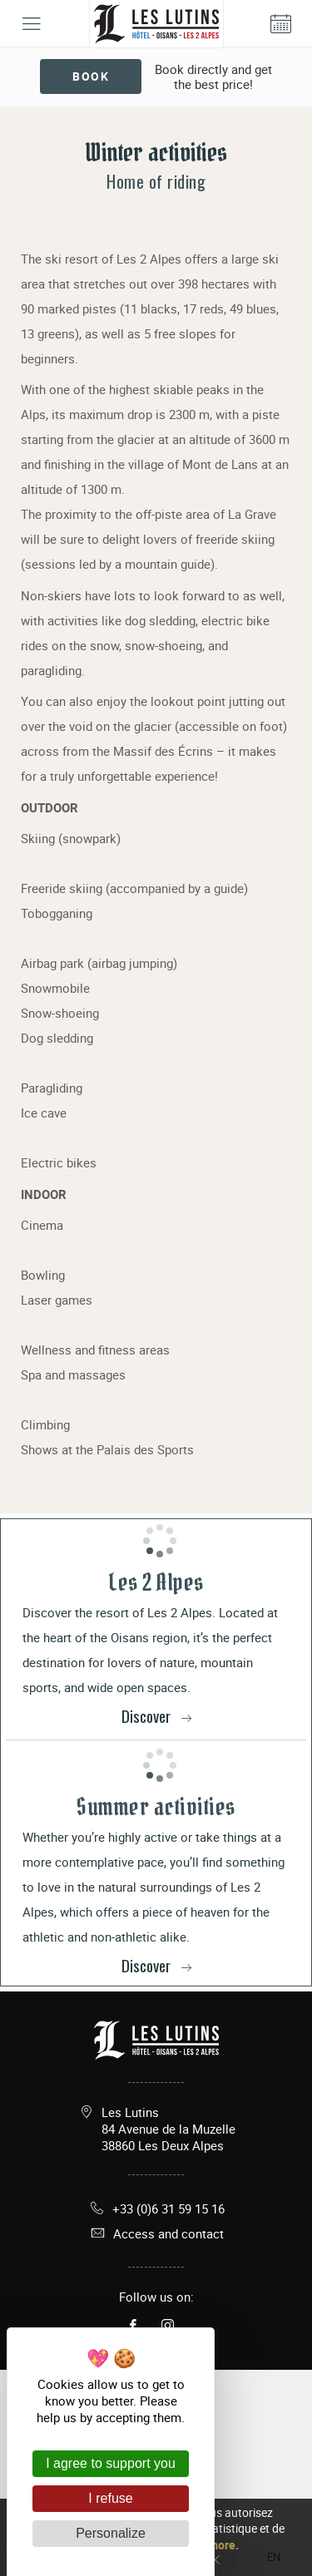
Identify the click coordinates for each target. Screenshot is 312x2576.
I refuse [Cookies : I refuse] (110, 2498)
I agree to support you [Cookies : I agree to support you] (111, 2463)
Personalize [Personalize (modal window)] (111, 2533)
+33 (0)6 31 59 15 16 (156, 2208)
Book (90, 76)
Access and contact (156, 2233)
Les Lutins (168, 2129)
